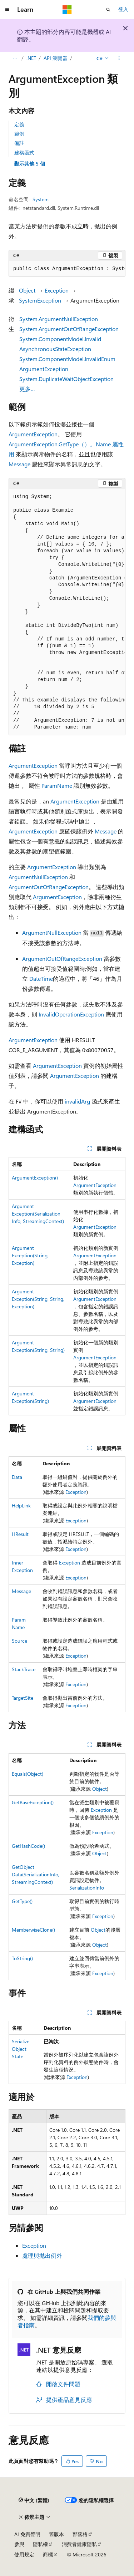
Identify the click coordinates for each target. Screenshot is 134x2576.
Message (19, 464)
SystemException (40, 300)
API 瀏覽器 (56, 58)
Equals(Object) (27, 1773)
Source (19, 1640)
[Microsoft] (67, 9)
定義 (19, 124)
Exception (57, 290)
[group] (67, 269)
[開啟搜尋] (108, 9)
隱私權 (40, 2544)
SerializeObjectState (20, 2049)
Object (27, 290)
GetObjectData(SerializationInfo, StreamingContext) (35, 1874)
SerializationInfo (86, 1887)
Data (17, 1477)
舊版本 (56, 2534)
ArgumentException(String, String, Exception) (38, 1299)
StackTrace (23, 1669)
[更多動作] (119, 58)
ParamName (56, 785)
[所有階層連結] (15, 58)
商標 (48, 2554)
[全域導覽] (7, 9)
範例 (19, 133)
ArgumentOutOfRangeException (49, 887)
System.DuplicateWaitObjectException (66, 378)
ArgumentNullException (38, 877)
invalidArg (77, 1101)
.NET (31, 58)
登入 (123, 9)
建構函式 (24, 152)
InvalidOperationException (71, 1014)
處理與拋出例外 (42, 2255)
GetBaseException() (33, 1802)
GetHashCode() (28, 1845)
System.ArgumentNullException (58, 319)
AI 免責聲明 (27, 2534)
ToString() (22, 1958)
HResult (20, 1534)
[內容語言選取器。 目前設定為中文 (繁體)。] (34, 2500)
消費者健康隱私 (79, 2544)
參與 (19, 2544)
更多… (27, 388)
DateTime (41, 978)
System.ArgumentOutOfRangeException (69, 329)
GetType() (22, 1901)
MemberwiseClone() (33, 1929)
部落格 (80, 2534)
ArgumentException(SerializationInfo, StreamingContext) (38, 1213)
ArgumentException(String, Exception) (30, 1255)
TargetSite (22, 1697)
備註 (19, 143)
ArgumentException (33, 434)
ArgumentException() (35, 1177)
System (41, 199)
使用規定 (24, 2554)
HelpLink (21, 1505)
